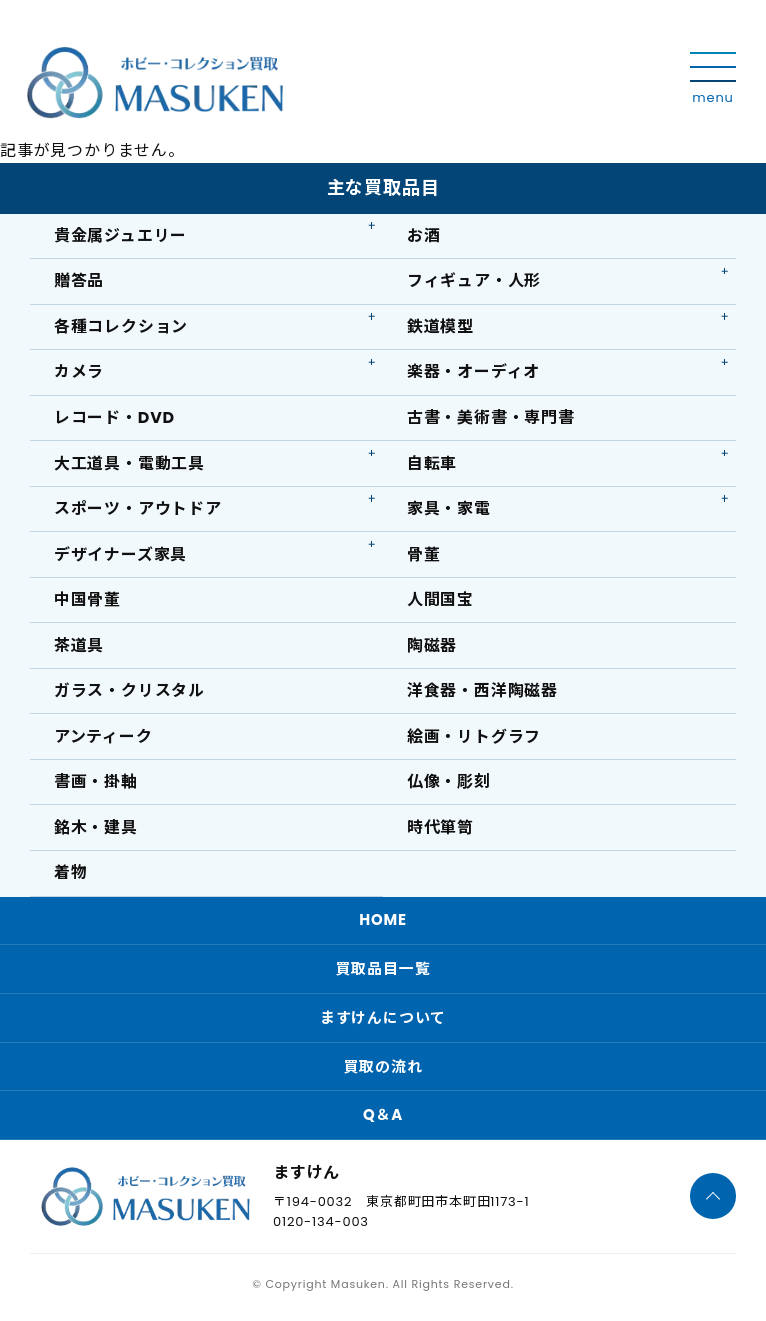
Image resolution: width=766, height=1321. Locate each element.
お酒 (424, 235)
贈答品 (79, 281)
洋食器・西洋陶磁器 (482, 693)
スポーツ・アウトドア (138, 510)
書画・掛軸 (96, 784)
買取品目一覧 (383, 972)
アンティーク (103, 739)
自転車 (432, 464)
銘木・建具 (96, 830)
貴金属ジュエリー (120, 235)
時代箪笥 (440, 830)
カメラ (79, 372)
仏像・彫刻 (449, 784)
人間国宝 (440, 601)
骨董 (424, 555)
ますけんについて (383, 1021)
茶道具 (79, 647)
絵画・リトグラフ (474, 739)
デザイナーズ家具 (120, 555)
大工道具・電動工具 (129, 464)
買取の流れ (383, 1070)
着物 (71, 876)
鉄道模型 (440, 327)
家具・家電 (449, 510)
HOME (383, 923)
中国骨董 (87, 601)
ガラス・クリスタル (129, 693)
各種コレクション (121, 327)
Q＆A (383, 1119)
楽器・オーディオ (473, 372)
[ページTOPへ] (713, 1202)
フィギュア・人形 (474, 281)
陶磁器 (432, 647)
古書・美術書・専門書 (491, 418)
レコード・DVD (114, 418)
